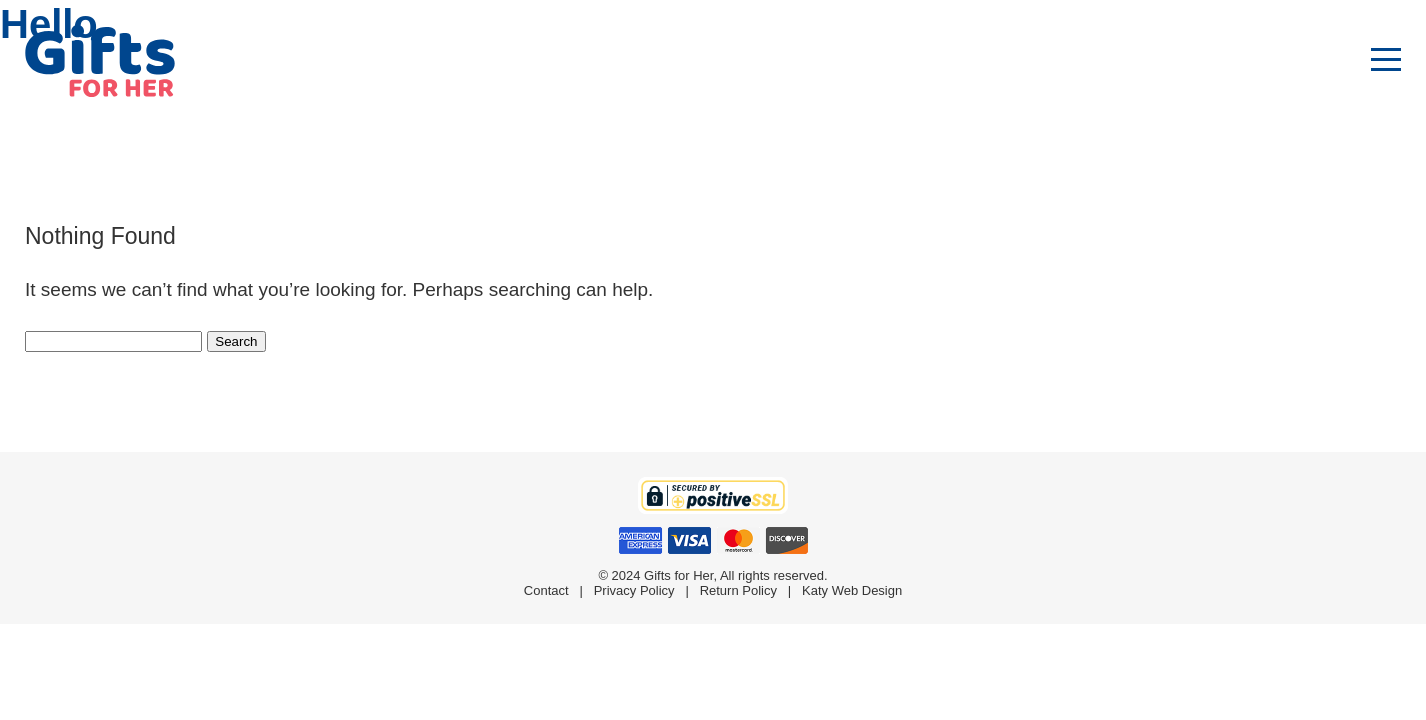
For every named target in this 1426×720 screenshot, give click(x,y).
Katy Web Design (852, 590)
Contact (546, 590)
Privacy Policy (634, 590)
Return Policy (738, 590)
